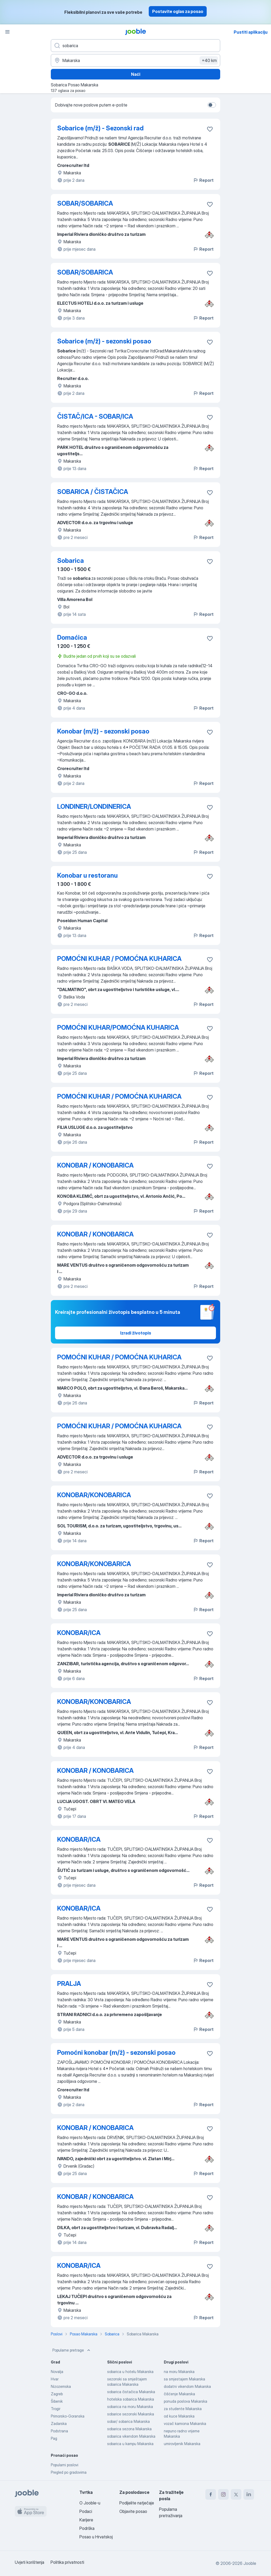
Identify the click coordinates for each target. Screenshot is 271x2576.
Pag (54, 2438)
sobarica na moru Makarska (130, 2406)
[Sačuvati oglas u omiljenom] (209, 129)
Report (203, 180)
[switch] (211, 105)
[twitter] (236, 2494)
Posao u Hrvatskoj (96, 2536)
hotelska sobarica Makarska (130, 2399)
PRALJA (69, 1983)
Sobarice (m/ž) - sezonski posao (104, 341)
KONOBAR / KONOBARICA (95, 1165)
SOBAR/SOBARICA (85, 203)
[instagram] (223, 2494)
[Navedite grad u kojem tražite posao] (135, 60)
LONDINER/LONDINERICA (94, 806)
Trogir (55, 2408)
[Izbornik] (7, 31)
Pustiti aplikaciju (251, 32)
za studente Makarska (183, 2408)
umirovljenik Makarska (182, 2443)
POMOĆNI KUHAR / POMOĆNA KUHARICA (119, 958)
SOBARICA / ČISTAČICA (92, 492)
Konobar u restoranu (87, 875)
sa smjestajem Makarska (184, 2379)
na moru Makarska (179, 2371)
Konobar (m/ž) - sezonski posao (103, 731)
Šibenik (57, 2401)
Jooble (249, 2563)
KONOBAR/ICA (79, 1633)
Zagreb (57, 2394)
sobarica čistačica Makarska (131, 2391)
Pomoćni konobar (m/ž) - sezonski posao (116, 2052)
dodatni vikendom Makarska (187, 2386)
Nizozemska (61, 2386)
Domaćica (72, 637)
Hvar (54, 2379)
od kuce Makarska (179, 2416)
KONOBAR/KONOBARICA (94, 1495)
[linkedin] (248, 2494)
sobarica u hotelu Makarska (130, 2371)
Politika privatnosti (67, 2562)
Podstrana (59, 2431)
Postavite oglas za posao (177, 11)
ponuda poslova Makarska (185, 2401)
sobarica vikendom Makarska (131, 2436)
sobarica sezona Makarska (129, 2429)
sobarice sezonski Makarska (130, 2414)
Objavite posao (133, 2511)
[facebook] (210, 2494)
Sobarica (70, 560)
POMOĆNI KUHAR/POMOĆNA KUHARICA (118, 1027)
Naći (135, 74)
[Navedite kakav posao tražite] (135, 45)
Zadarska (59, 2423)
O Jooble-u (89, 2503)
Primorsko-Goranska (67, 2416)
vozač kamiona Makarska (185, 2423)
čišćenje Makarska (179, 2394)
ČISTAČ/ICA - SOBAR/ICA (95, 416)
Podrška (86, 2528)
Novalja (57, 2371)
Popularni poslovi (64, 2465)
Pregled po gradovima (69, 2472)
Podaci (85, 2511)
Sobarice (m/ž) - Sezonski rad (100, 128)
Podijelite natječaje (136, 2503)
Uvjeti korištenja (29, 2562)
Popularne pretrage (71, 2350)
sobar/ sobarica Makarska (128, 2421)
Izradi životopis (135, 1333)
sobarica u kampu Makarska (130, 2443)
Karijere (86, 2519)
